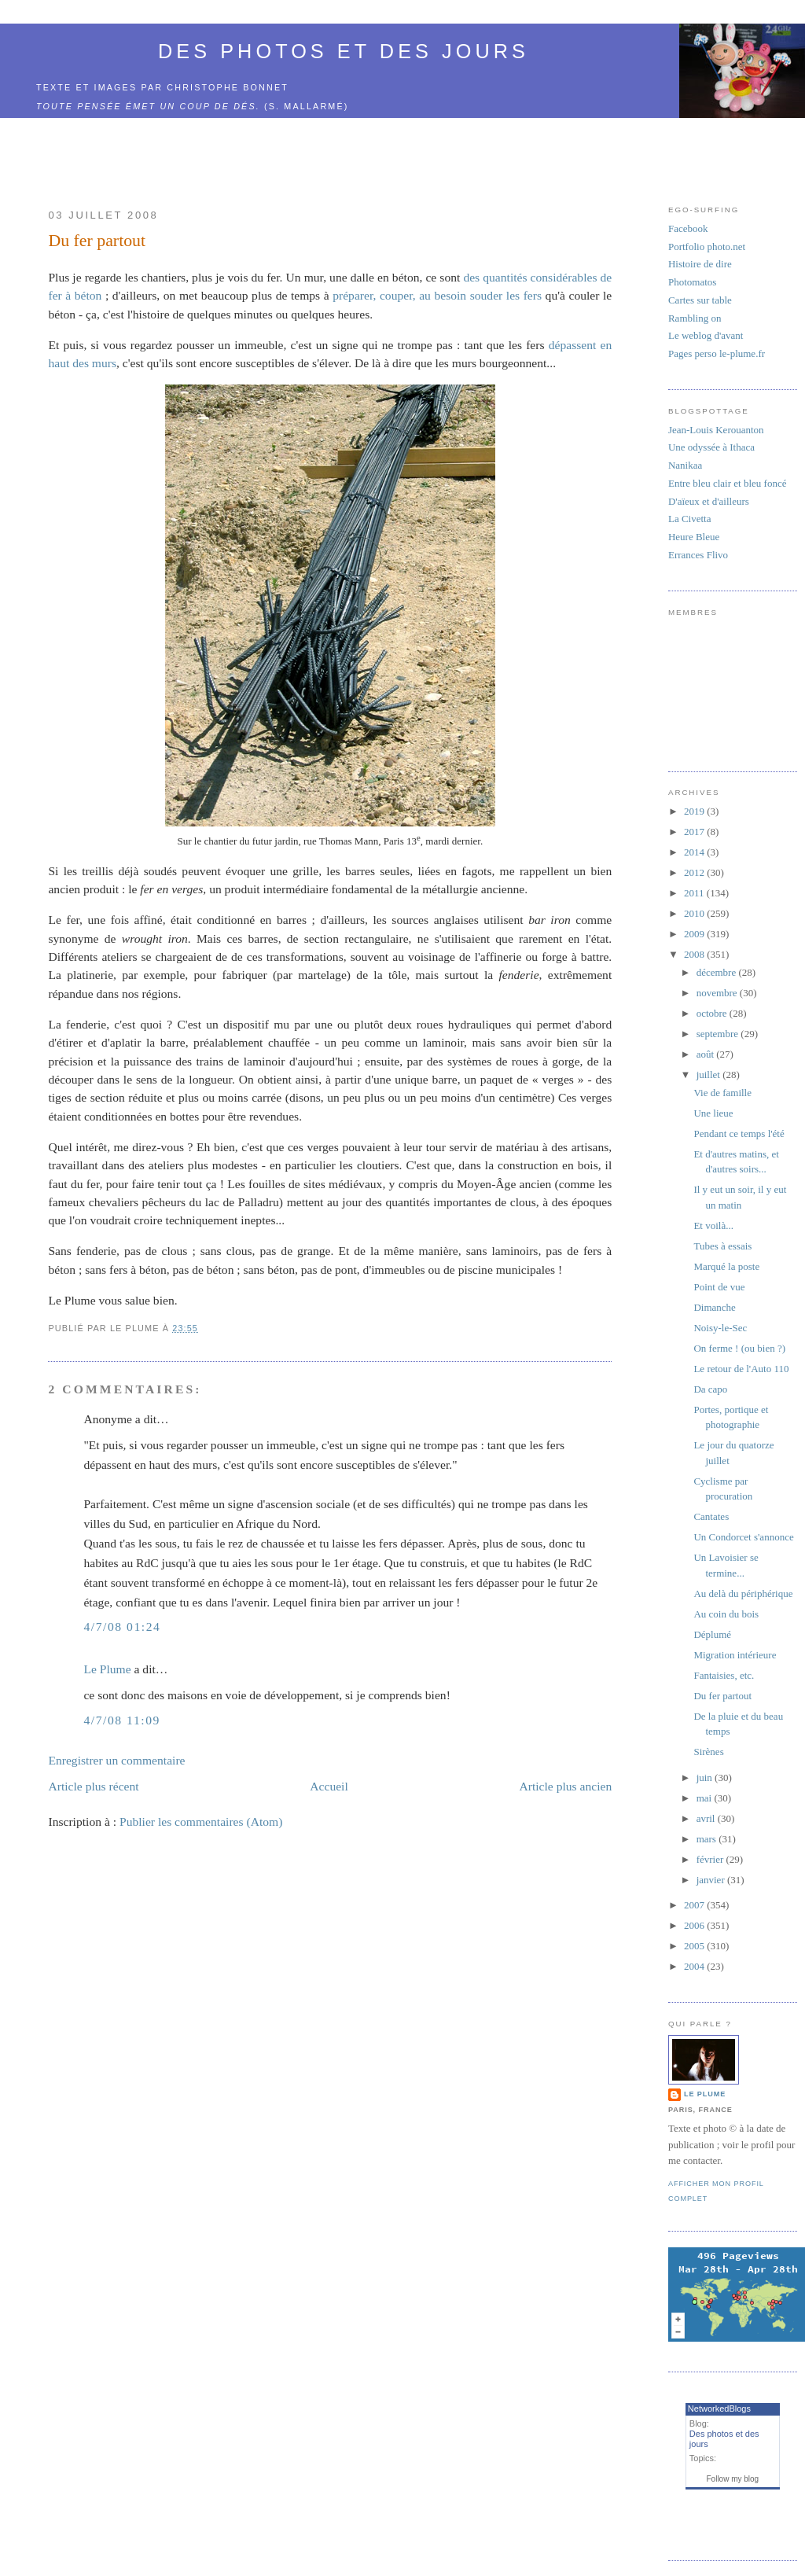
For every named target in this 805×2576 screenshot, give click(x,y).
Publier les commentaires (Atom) (200, 1821)
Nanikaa (685, 465)
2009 (695, 934)
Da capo (710, 1389)
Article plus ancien (565, 1786)
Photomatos (692, 282)
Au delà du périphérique (742, 1593)
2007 (695, 1905)
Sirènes (708, 1751)
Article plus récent (93, 1786)
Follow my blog (732, 2479)
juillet (710, 1074)
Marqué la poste (726, 1266)
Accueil (329, 1786)
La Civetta (689, 518)
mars (708, 1839)
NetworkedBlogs (719, 2408)
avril (707, 1818)
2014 (695, 852)
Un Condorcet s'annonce (743, 1537)
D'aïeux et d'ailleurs (708, 501)
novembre (718, 993)
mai (706, 1798)
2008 (695, 954)
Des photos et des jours (343, 51)
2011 (695, 893)
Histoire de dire (700, 264)
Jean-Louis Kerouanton (716, 430)
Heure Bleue (693, 537)
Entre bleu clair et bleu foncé (727, 483)
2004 (695, 1966)
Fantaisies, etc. (723, 1675)
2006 (695, 1925)
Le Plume (106, 1669)
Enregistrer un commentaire (116, 1760)
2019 (695, 811)
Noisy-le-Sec (720, 1328)
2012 (695, 872)
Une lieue (713, 1113)
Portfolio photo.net (706, 246)
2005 (695, 1946)
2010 (695, 913)
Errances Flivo (698, 555)
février (711, 1859)
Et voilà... (713, 1225)
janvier (712, 1880)
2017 (695, 831)
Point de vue (718, 1287)
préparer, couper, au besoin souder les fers (437, 295)
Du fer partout (96, 240)
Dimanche (714, 1307)
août (707, 1054)
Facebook (688, 228)
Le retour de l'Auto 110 (740, 1368)
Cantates (711, 1516)
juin (706, 1777)
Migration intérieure (734, 1655)
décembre (718, 972)
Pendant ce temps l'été (738, 1133)
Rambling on (695, 318)
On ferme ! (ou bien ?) (739, 1348)
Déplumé (712, 1634)
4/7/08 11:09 (121, 1720)
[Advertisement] (330, 154)
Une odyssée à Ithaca (711, 447)
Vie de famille (722, 1092)
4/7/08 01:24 (121, 1626)
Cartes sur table (700, 300)
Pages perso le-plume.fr (716, 353)
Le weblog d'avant (705, 335)
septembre (719, 1034)
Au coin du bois (726, 1614)
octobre (713, 1013)
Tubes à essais (722, 1246)
